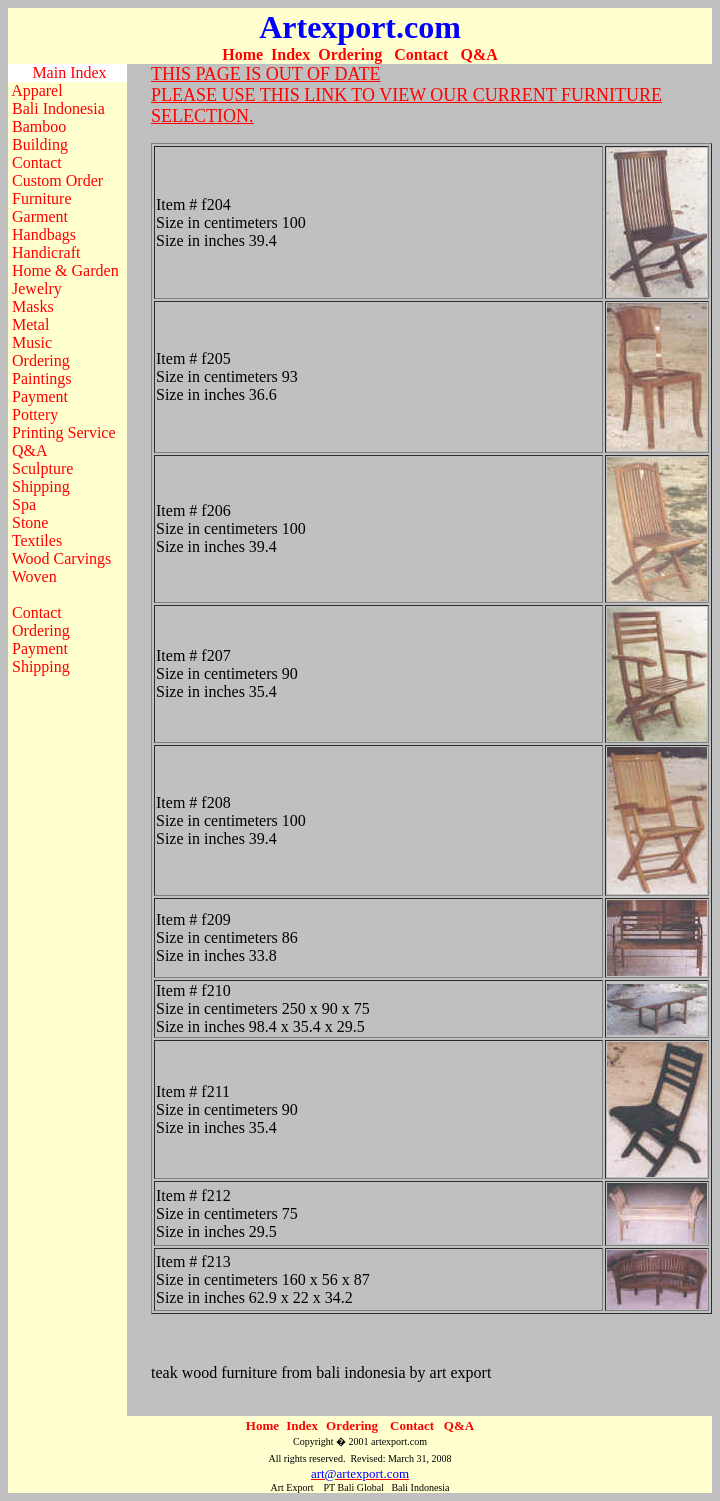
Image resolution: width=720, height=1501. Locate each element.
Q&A (478, 54)
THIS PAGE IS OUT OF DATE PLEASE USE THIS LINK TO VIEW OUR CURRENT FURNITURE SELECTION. (406, 95)
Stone (30, 522)
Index (290, 54)
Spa (24, 504)
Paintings (42, 378)
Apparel (37, 90)
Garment (40, 216)
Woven (34, 576)
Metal (30, 324)
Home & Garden (65, 270)
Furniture (42, 198)
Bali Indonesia (58, 108)
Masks (33, 306)
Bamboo (39, 126)
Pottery (35, 414)
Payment (40, 396)
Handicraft (46, 252)
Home (242, 54)
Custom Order (57, 180)
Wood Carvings (62, 558)
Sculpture (42, 468)
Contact (421, 54)
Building (40, 144)
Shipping (41, 486)
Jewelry (37, 288)
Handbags (44, 234)
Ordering (350, 54)
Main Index (69, 72)
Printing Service (64, 432)
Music (32, 342)
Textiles (37, 540)
